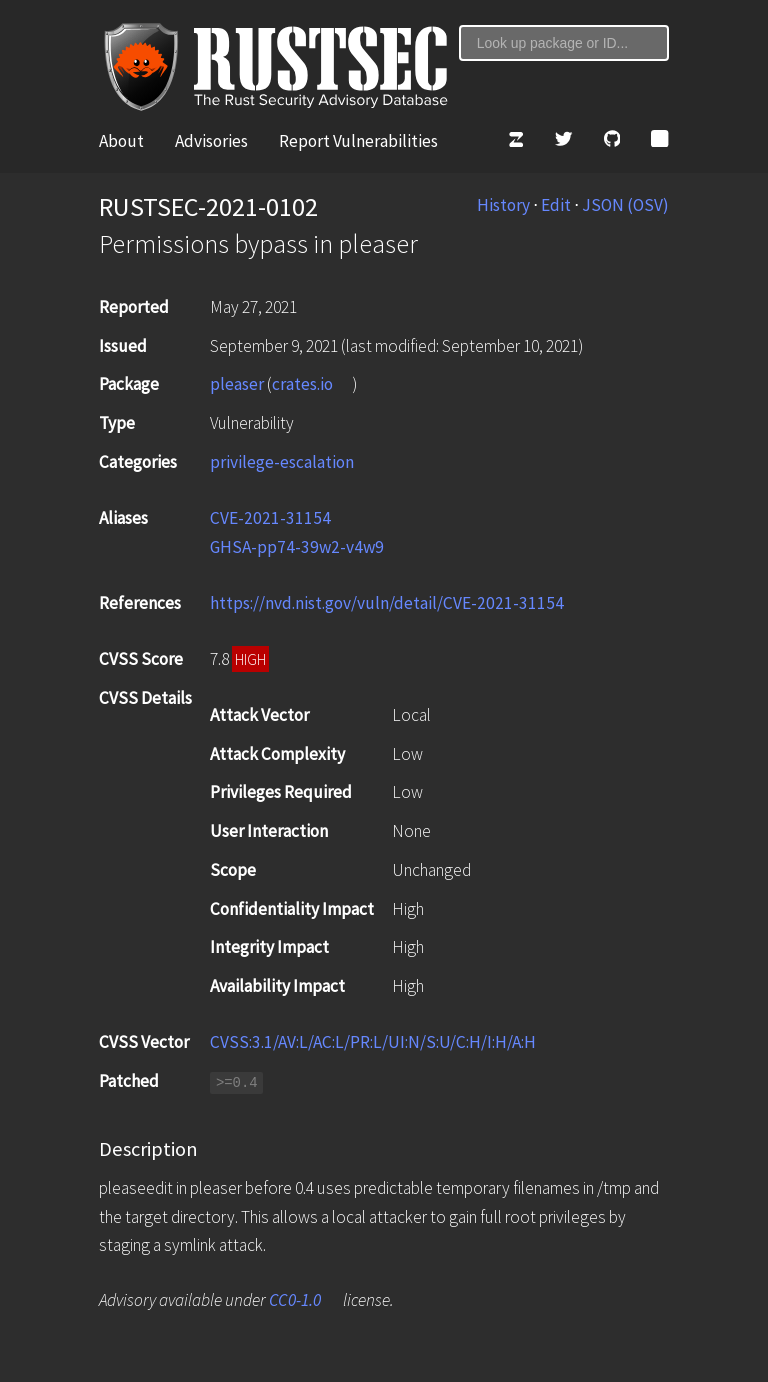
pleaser (237, 384)
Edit (556, 205)
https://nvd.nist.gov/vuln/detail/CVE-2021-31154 (388, 603)
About (121, 141)
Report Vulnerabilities (358, 141)
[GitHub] (612, 141)
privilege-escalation (282, 462)
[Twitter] (563, 141)
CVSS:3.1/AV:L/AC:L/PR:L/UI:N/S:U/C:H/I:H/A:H (373, 1042)
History (503, 205)
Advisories (211, 141)
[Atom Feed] (659, 141)
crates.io (302, 384)
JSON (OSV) (625, 205)
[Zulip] (515, 141)
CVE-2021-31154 (270, 518)
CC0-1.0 (295, 1300)
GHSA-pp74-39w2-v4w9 (297, 547)
